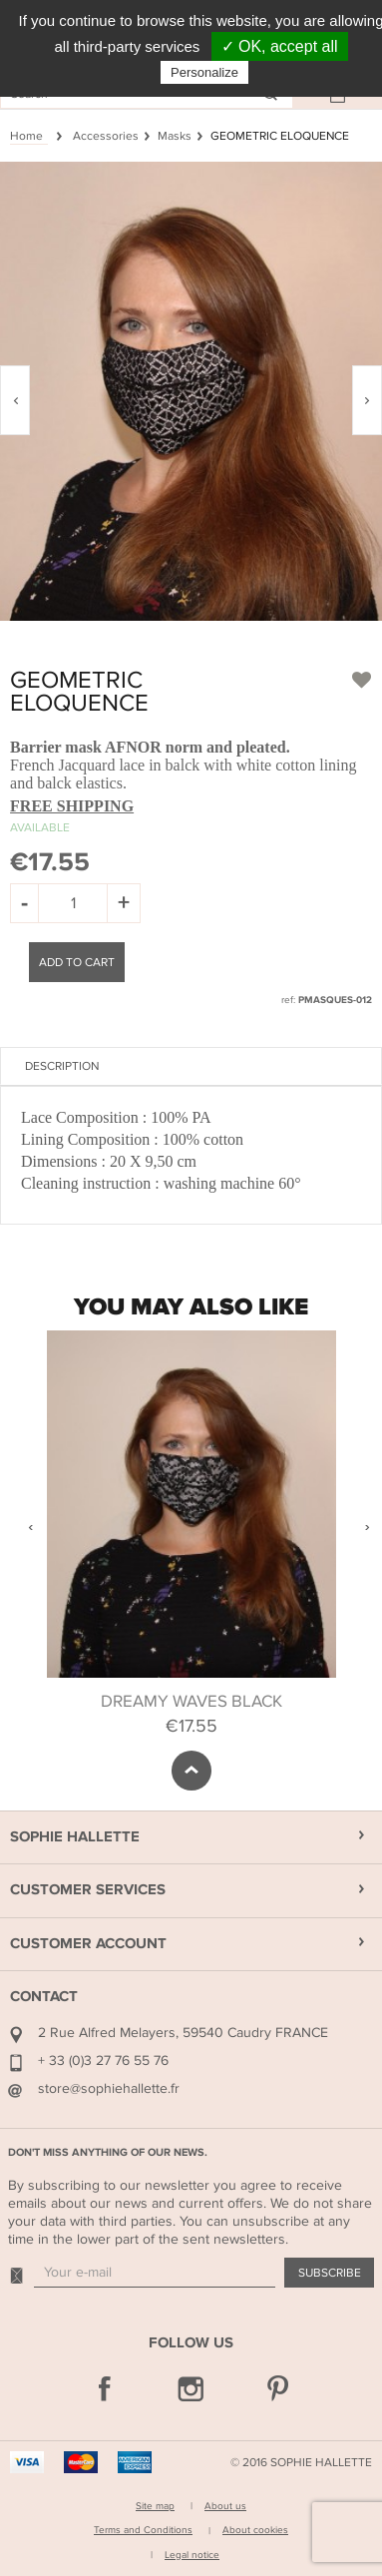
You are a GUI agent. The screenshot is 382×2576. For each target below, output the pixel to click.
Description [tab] (62, 1066)
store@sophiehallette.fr (109, 2088)
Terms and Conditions (143, 2530)
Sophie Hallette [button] (75, 1836)
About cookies (255, 2530)
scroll (191, 1771)
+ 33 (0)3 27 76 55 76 (103, 2060)
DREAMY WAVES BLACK (191, 1702)
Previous (30, 1527)
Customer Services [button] (88, 1889)
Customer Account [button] (88, 1943)
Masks (174, 136)
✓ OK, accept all (279, 46)
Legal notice (192, 2555)
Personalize (204, 72)
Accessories (106, 136)
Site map (155, 2506)
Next (367, 1527)
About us (225, 2506)
